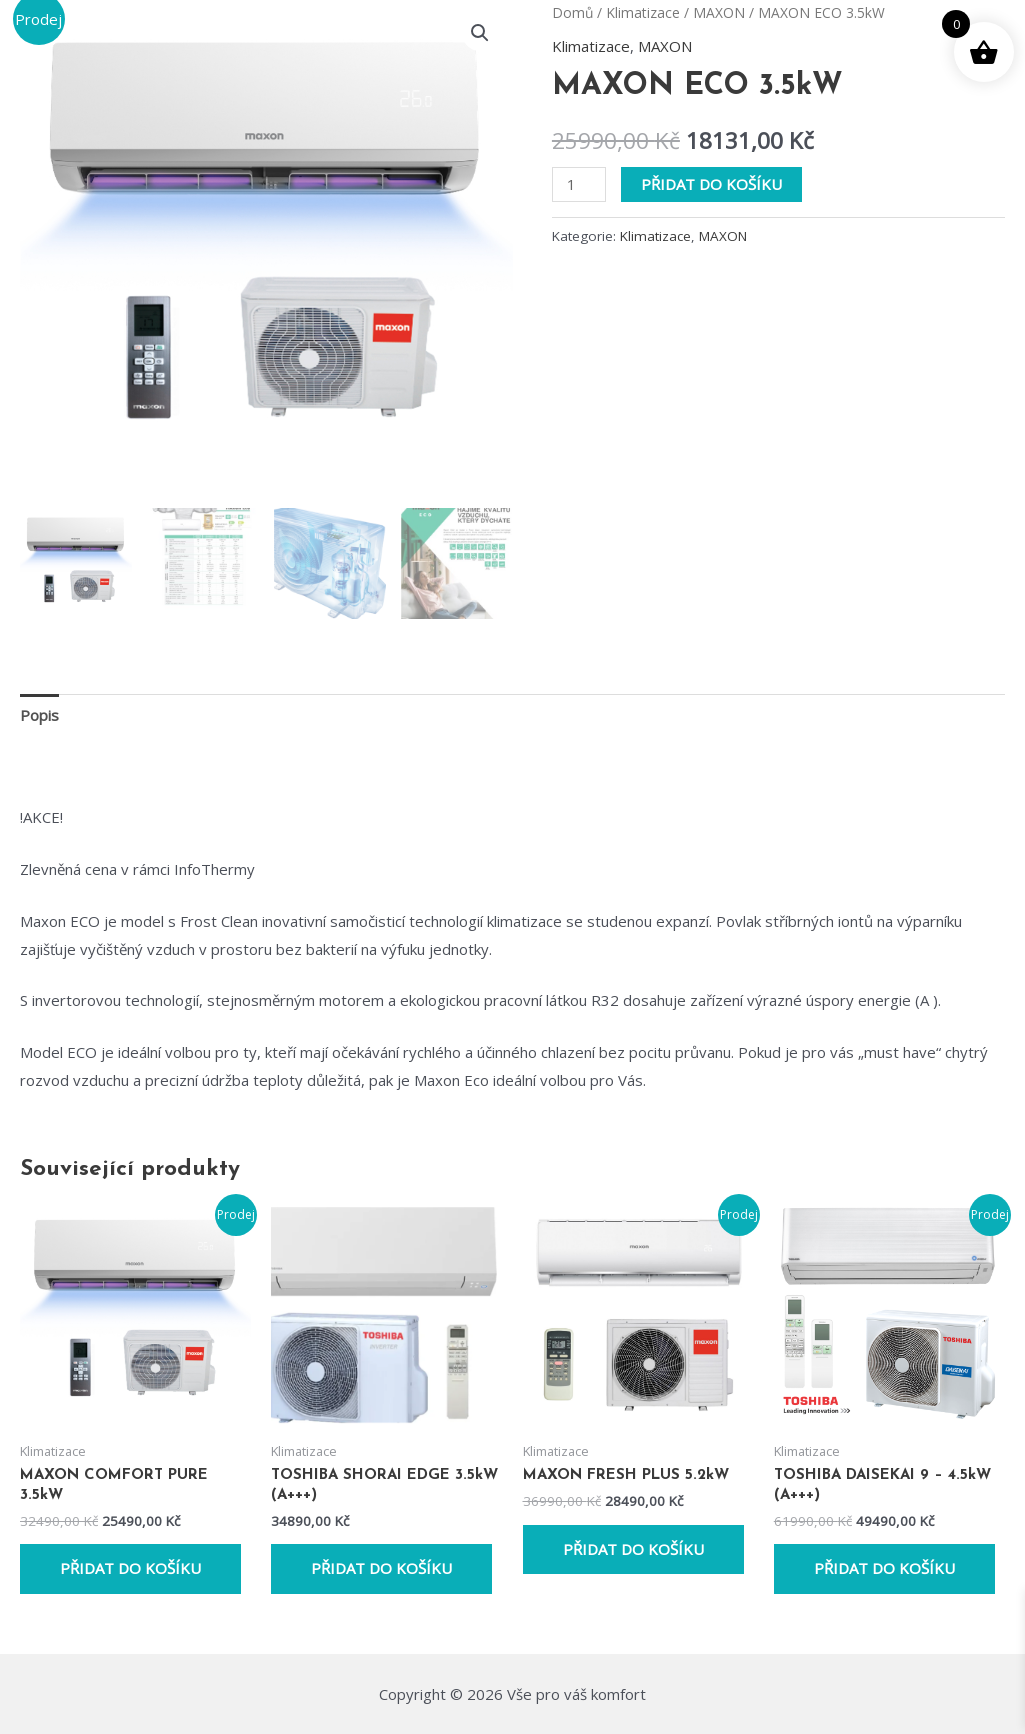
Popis (39, 715)
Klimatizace (643, 12)
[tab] (39, 715)
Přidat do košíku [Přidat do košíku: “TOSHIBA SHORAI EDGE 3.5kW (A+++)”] (381, 1568)
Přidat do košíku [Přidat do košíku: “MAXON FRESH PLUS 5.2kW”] (633, 1549)
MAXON (719, 12)
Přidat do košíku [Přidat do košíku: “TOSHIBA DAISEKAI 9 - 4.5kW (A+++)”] (884, 1568)
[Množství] (579, 184)
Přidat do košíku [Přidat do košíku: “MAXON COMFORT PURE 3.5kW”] (130, 1568)
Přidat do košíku (711, 184)
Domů (572, 12)
